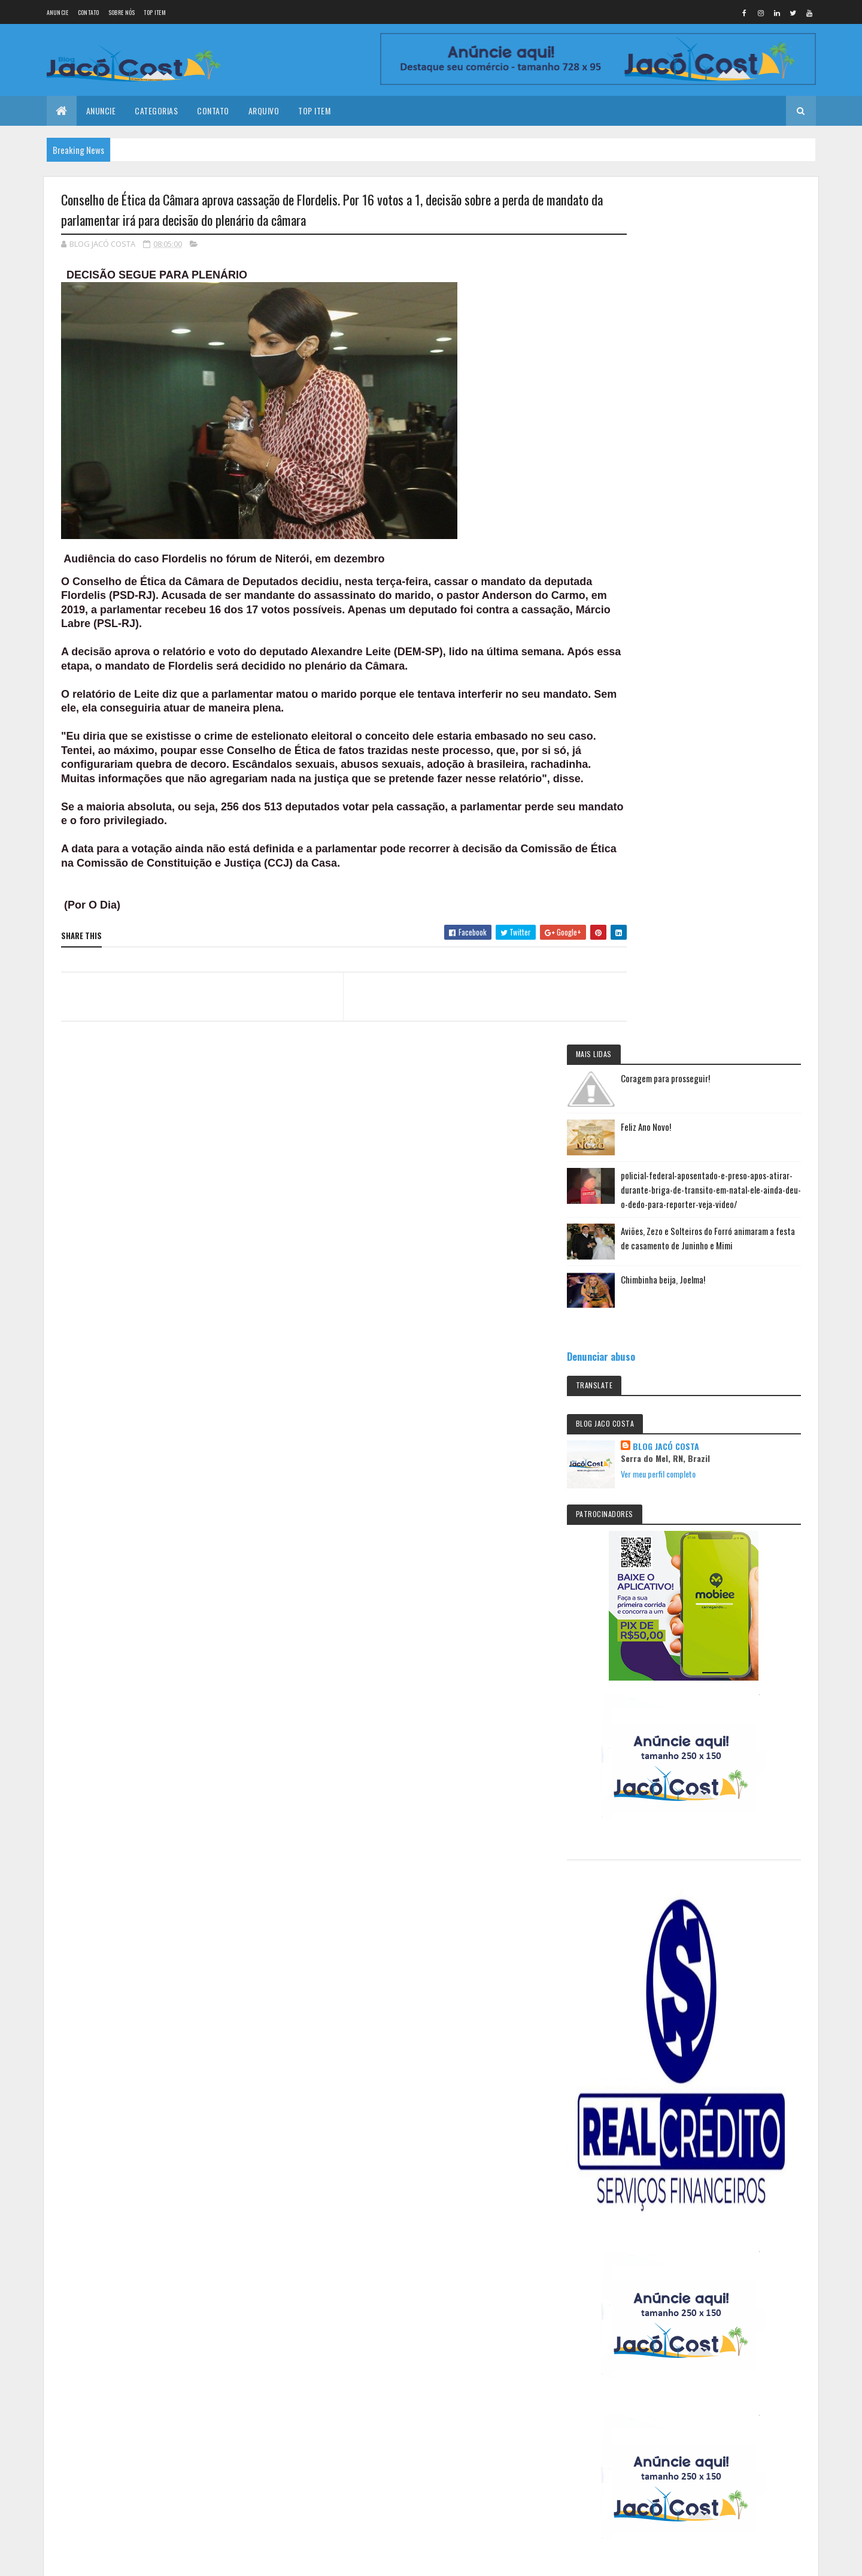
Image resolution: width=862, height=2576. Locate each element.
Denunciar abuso (665, 526)
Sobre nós (121, 12)
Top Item (154, 12)
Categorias (156, 110)
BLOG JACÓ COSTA (730, 617)
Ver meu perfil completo (722, 644)
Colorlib (107, 2102)
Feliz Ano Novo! (710, 275)
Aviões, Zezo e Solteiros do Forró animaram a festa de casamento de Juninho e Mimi (740, 408)
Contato (88, 12)
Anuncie (58, 12)
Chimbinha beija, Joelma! (727, 449)
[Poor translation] (44, 2173)
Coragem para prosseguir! (729, 227)
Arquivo (264, 110)
